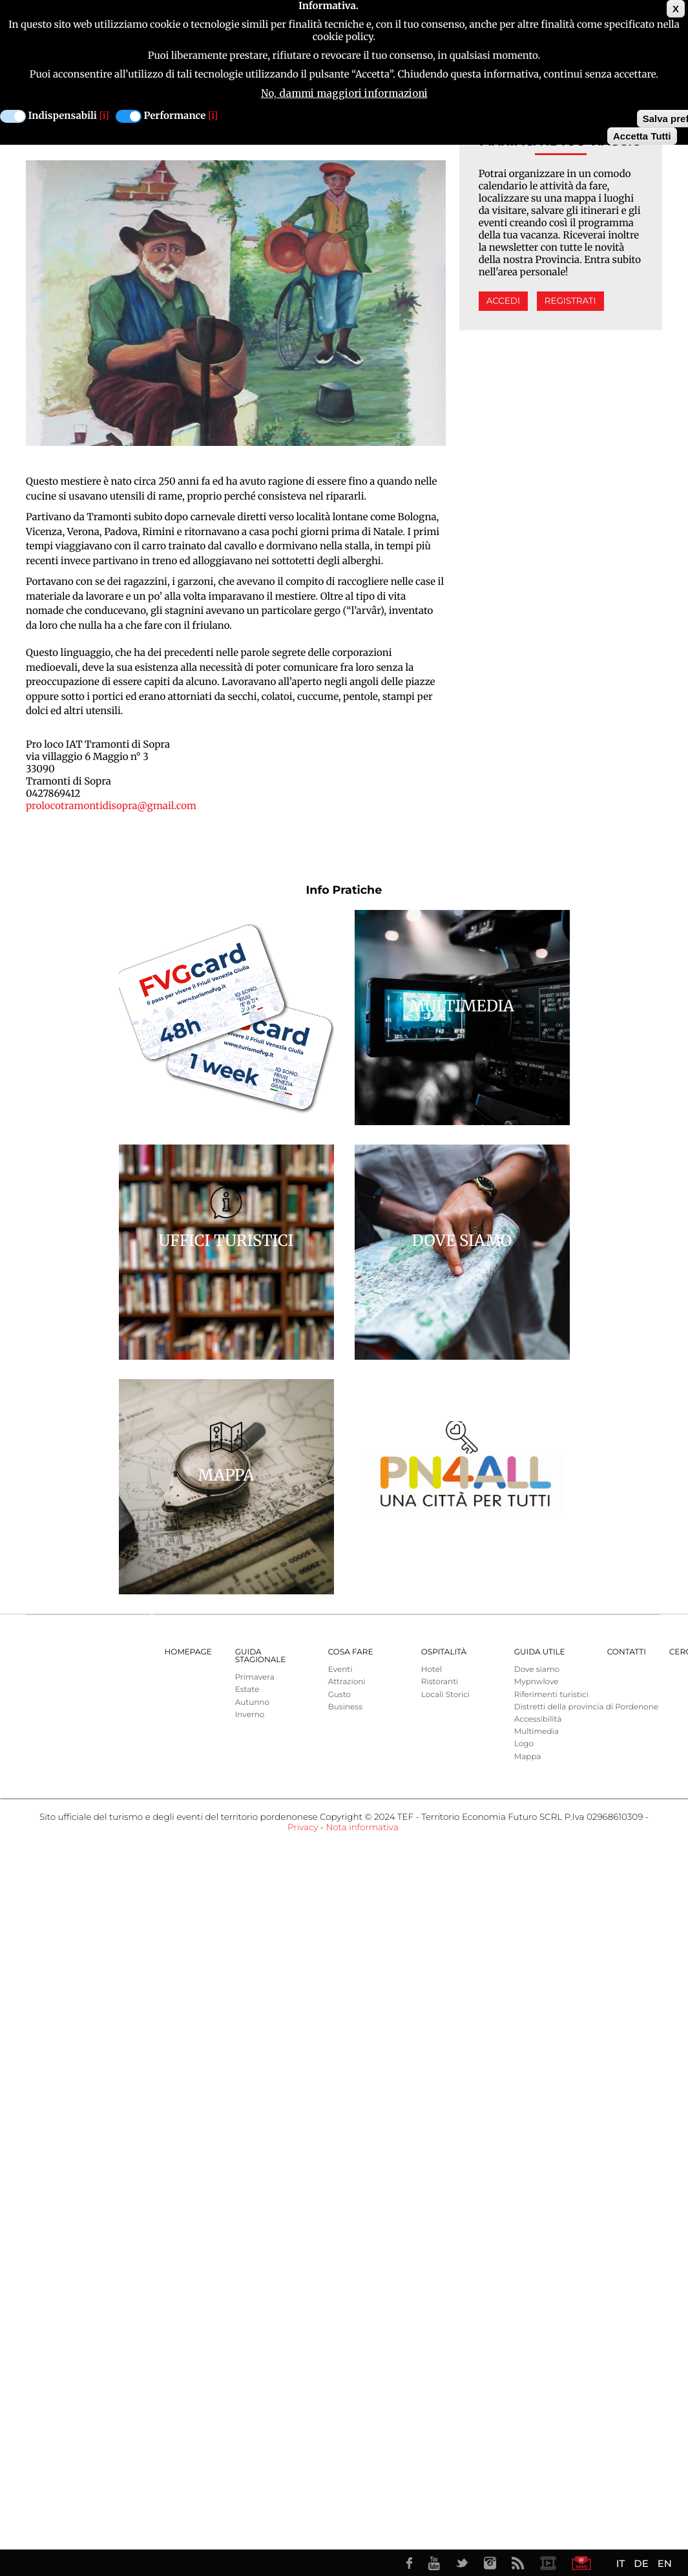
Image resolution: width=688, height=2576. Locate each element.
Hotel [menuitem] (431, 1669)
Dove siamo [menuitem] (536, 1669)
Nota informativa (362, 1827)
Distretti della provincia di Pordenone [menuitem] (586, 1707)
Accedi (503, 301)
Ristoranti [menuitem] (440, 1682)
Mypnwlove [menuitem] (536, 1682)
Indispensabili (62, 114)
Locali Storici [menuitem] (445, 1695)
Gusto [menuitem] (339, 1695)
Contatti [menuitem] (626, 1652)
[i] (104, 114)
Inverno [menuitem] (250, 1715)
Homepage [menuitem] (188, 1652)
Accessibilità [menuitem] (537, 1719)
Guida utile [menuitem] (539, 1652)
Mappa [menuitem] (527, 1757)
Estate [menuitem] (247, 1689)
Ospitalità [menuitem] (443, 1652)
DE (641, 2563)
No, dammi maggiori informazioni (344, 91)
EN (665, 2563)
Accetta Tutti (642, 134)
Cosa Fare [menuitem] (350, 1652)
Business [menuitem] (345, 1707)
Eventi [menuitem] (340, 1669)
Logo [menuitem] (524, 1744)
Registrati (570, 301)
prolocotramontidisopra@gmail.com (111, 806)
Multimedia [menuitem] (536, 1732)
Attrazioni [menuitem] (347, 1682)
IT (620, 2563)
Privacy (302, 1827)
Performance (175, 114)
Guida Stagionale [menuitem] (260, 1656)
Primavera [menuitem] (255, 1677)
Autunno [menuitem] (252, 1702)
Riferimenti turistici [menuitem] (551, 1695)
